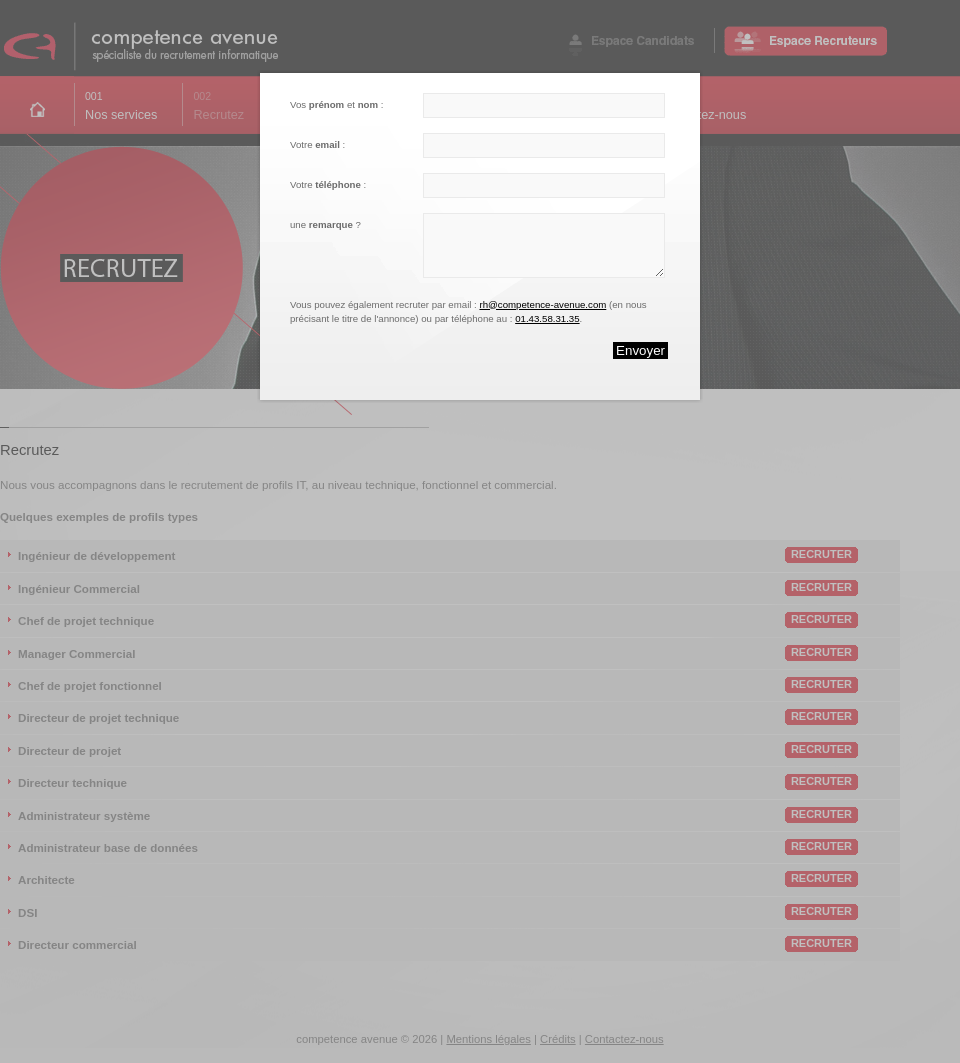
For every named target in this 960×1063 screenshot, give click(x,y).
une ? (325, 224)
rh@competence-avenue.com (542, 304)
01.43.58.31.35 (547, 318)
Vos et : (336, 104)
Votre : (317, 144)
